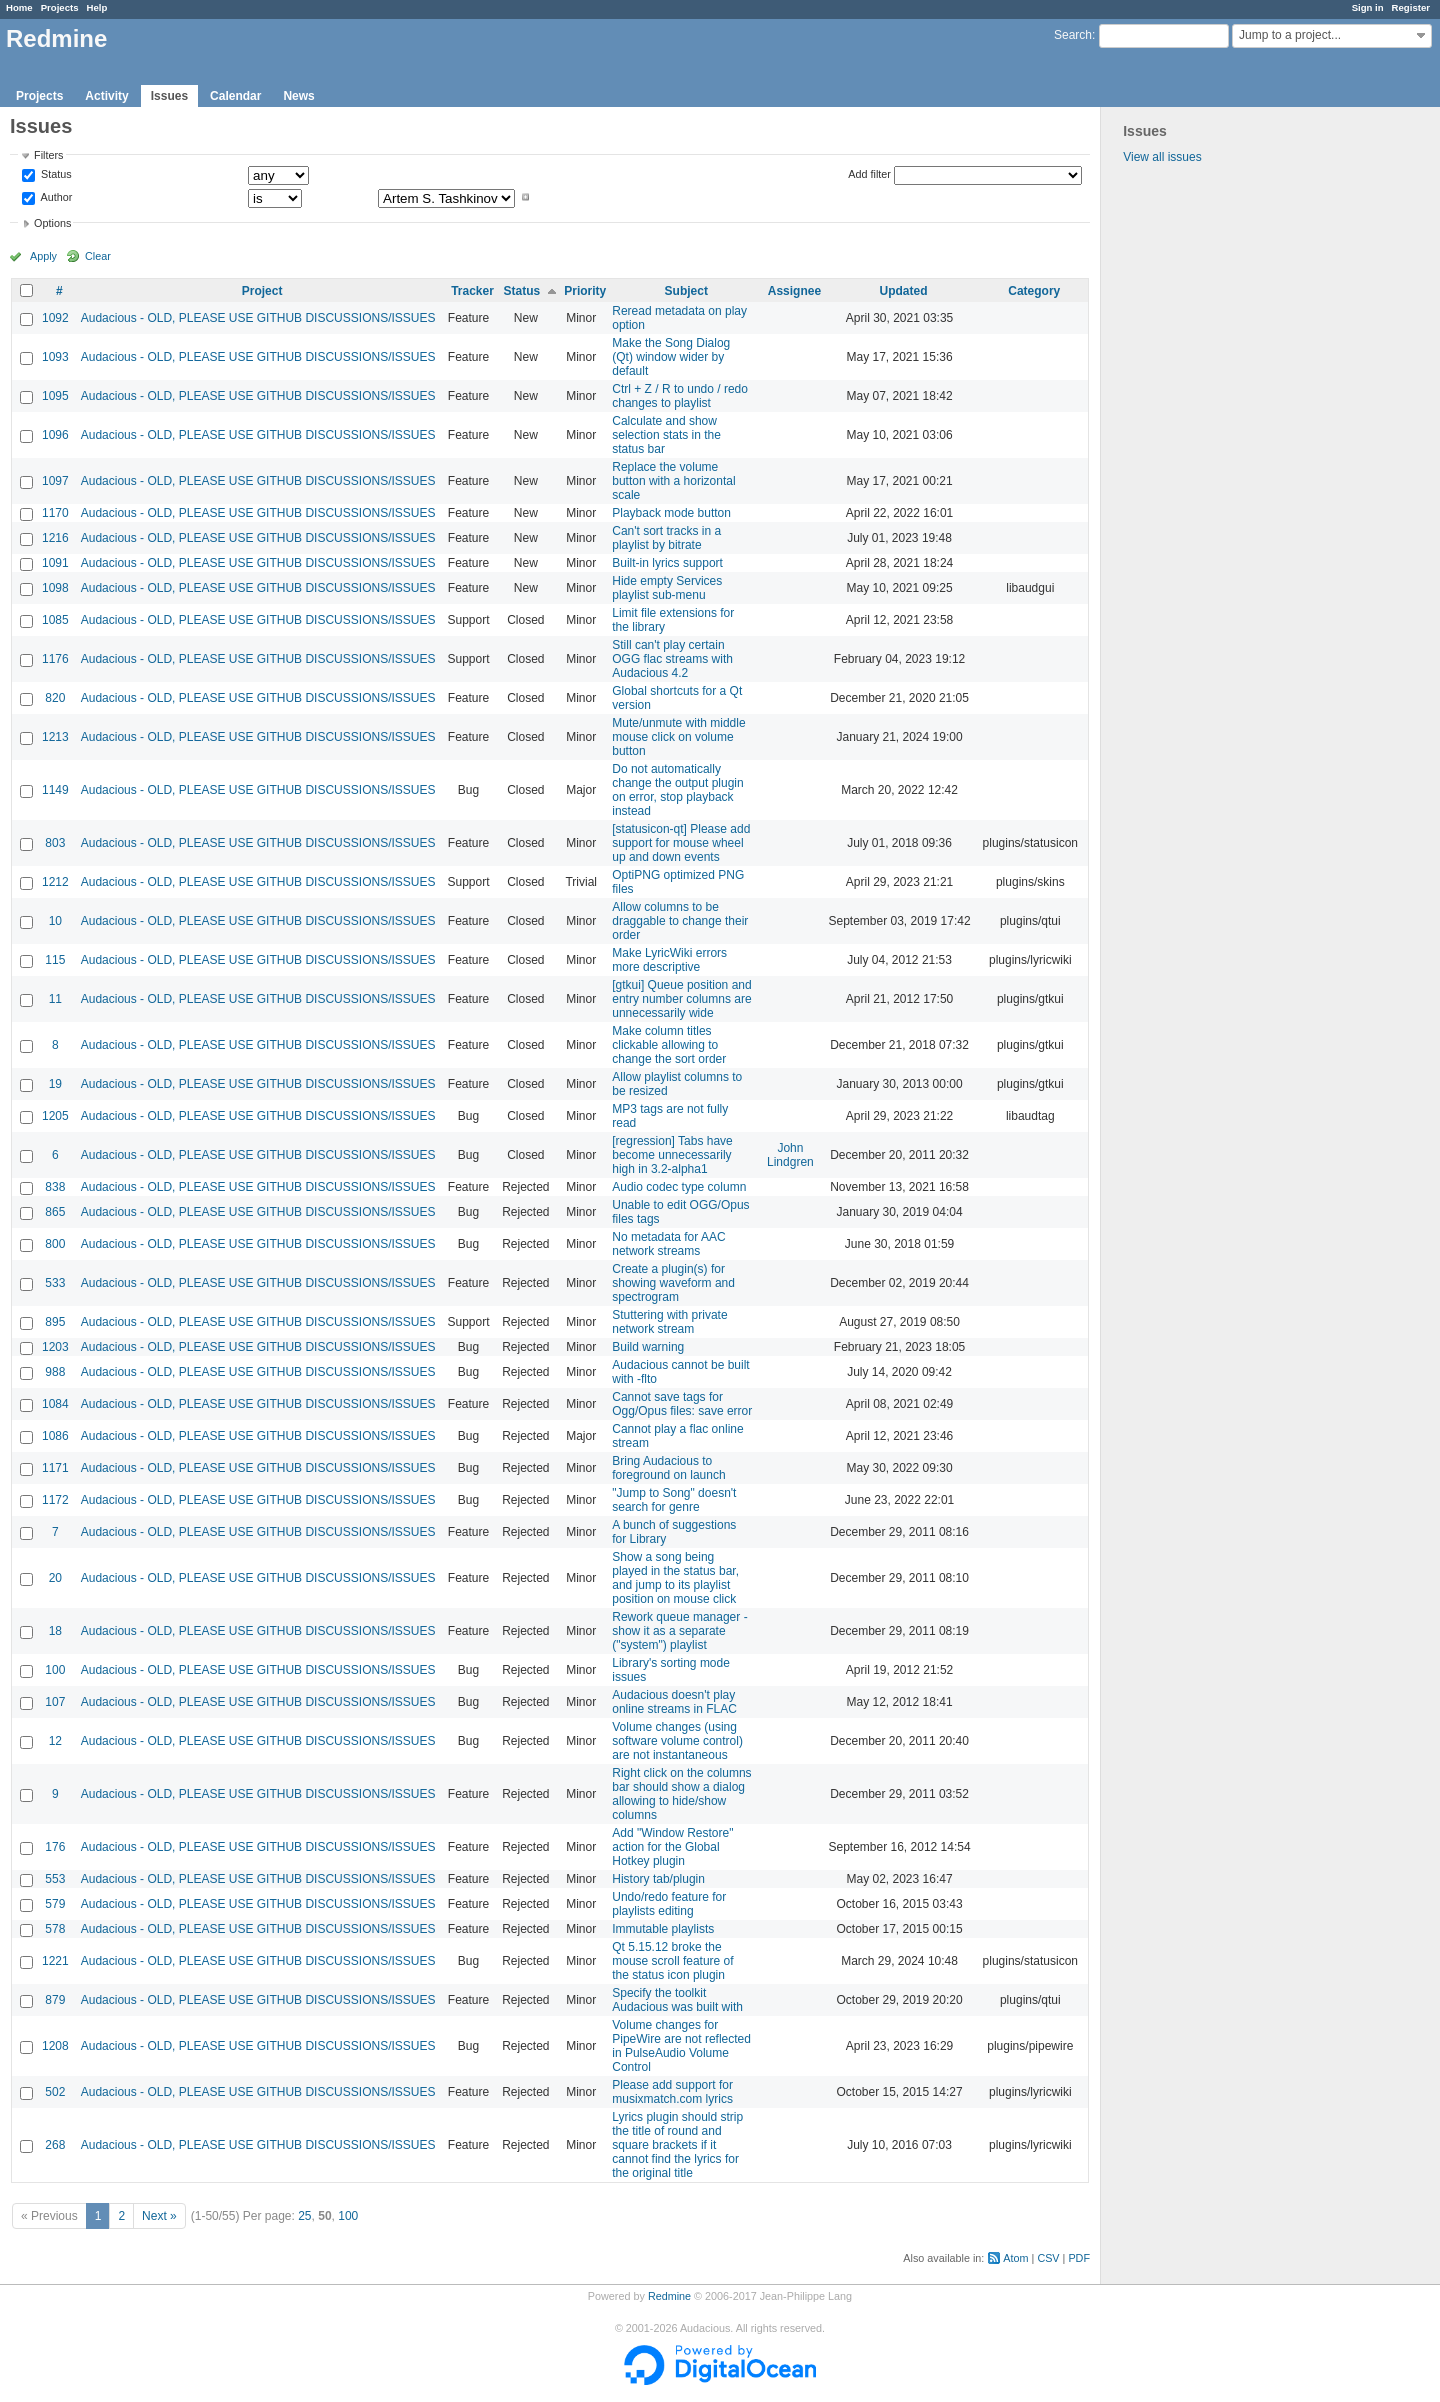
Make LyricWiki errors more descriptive (669, 960)
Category (1034, 291)
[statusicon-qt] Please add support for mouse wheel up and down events (681, 843)
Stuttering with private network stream (669, 1322)
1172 (55, 1500)
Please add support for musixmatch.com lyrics (672, 2092)
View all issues (1162, 157)
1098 (55, 588)
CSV (1048, 2258)
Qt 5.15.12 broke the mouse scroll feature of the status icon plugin (672, 1961)
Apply (43, 256)
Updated (904, 291)
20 (55, 1578)
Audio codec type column (679, 1187)
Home (19, 7)
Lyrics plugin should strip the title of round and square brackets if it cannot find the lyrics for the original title (677, 2145)
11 (55, 999)
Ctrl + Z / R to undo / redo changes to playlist (680, 396)
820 (55, 698)
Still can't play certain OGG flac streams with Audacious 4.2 (672, 659)
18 (55, 1631)
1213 (55, 737)
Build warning (648, 1347)
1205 (55, 1116)
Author (55, 197)
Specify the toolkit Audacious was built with (677, 2000)
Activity (106, 96)
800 (55, 1244)
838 (55, 1187)
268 (55, 2145)
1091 (55, 563)
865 (55, 1212)
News (298, 96)
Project (262, 291)
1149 (55, 790)
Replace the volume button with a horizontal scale (673, 481)
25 (304, 2216)
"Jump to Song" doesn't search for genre (674, 1500)
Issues (169, 96)
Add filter (869, 174)
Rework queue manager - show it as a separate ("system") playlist (679, 1631)
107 (55, 1702)
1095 (55, 396)
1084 (55, 1404)
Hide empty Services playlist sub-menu (667, 588)
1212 (55, 882)
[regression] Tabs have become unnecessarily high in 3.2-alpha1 (672, 1155)
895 (55, 1322)
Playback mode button (671, 513)
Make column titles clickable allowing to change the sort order (669, 1045)
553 (55, 1879)
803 (55, 843)
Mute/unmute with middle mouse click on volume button (678, 737)
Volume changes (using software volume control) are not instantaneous (677, 1741)
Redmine (669, 2296)
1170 (55, 513)
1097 (55, 481)
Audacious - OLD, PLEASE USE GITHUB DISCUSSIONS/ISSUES (258, 318)
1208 (55, 2046)
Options (52, 223)
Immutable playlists (663, 1929)
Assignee (794, 291)
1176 (55, 659)
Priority (585, 291)
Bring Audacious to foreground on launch (668, 1468)
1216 (55, 538)
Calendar (235, 96)
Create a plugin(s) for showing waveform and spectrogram (673, 1283)
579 (55, 1904)
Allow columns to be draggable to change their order (680, 921)
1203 (55, 1347)
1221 (55, 1961)
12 (55, 1741)
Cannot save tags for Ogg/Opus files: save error (682, 1404)
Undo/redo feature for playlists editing (669, 1904)
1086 (55, 1436)
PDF (1079, 2258)
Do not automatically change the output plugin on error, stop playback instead (677, 790)
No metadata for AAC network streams (668, 1244)
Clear (98, 256)
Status (55, 175)
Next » (159, 2216)
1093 (55, 357)
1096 (55, 435)
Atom (1015, 2258)
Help (97, 7)
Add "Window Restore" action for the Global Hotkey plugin (672, 1847)
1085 (55, 620)
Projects (60, 7)
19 (55, 1084)
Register (1411, 7)
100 (55, 1670)
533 (55, 1283)
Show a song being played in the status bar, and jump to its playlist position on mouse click (675, 1578)
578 (55, 1929)
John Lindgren (790, 1155)
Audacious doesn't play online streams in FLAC (674, 1702)
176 (55, 1847)
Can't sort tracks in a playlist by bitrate (666, 538)
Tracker (472, 291)
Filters (48, 155)
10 (55, 921)
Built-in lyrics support (667, 563)
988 (55, 1372)
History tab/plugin (658, 1879)
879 (55, 2000)
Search (1073, 35)
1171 (55, 1468)
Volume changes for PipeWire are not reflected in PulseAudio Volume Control (681, 2046)
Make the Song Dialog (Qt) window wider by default (671, 357)
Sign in (1368, 7)
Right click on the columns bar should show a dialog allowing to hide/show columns (681, 1794)
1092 (55, 318)
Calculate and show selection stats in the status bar (666, 435)
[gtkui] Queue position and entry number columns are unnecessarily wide (681, 999)
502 (55, 2092)
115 (55, 960)
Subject (686, 291)
